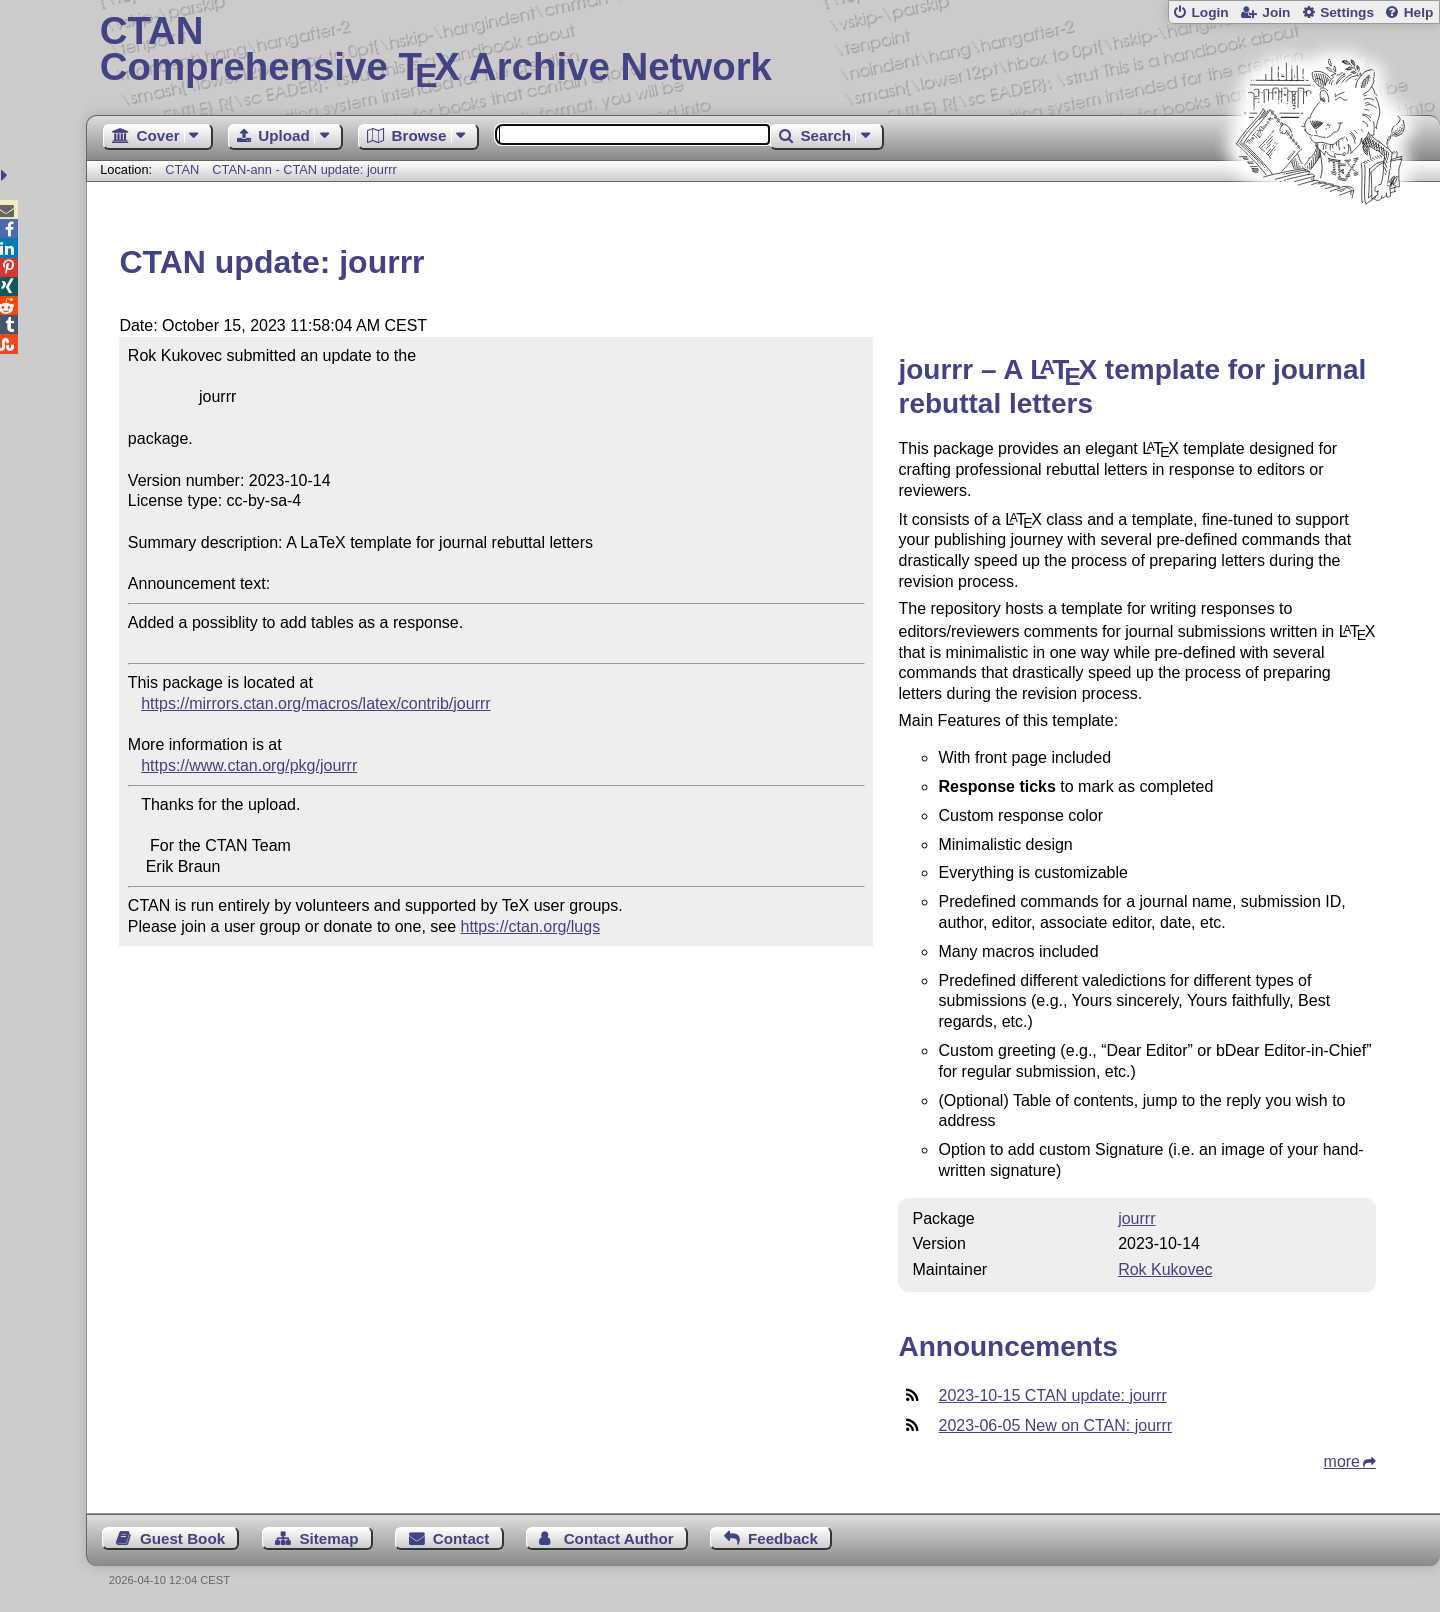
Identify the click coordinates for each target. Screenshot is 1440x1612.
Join (1276, 12)
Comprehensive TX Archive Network (763, 50)
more (1342, 1461)
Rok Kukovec (1165, 1269)
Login (1209, 12)
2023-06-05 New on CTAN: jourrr (1055, 1425)
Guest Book (182, 1538)
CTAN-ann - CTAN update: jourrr (304, 169)
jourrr (1136, 1218)
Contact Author (619, 1538)
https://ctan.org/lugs (531, 926)
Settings (1347, 12)
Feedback (783, 1538)
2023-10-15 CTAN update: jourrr (1052, 1395)
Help (1419, 12)
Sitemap (328, 1538)
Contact (461, 1538)
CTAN (182, 169)
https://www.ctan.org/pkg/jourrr (249, 765)
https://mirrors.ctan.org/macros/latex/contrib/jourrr (315, 703)
